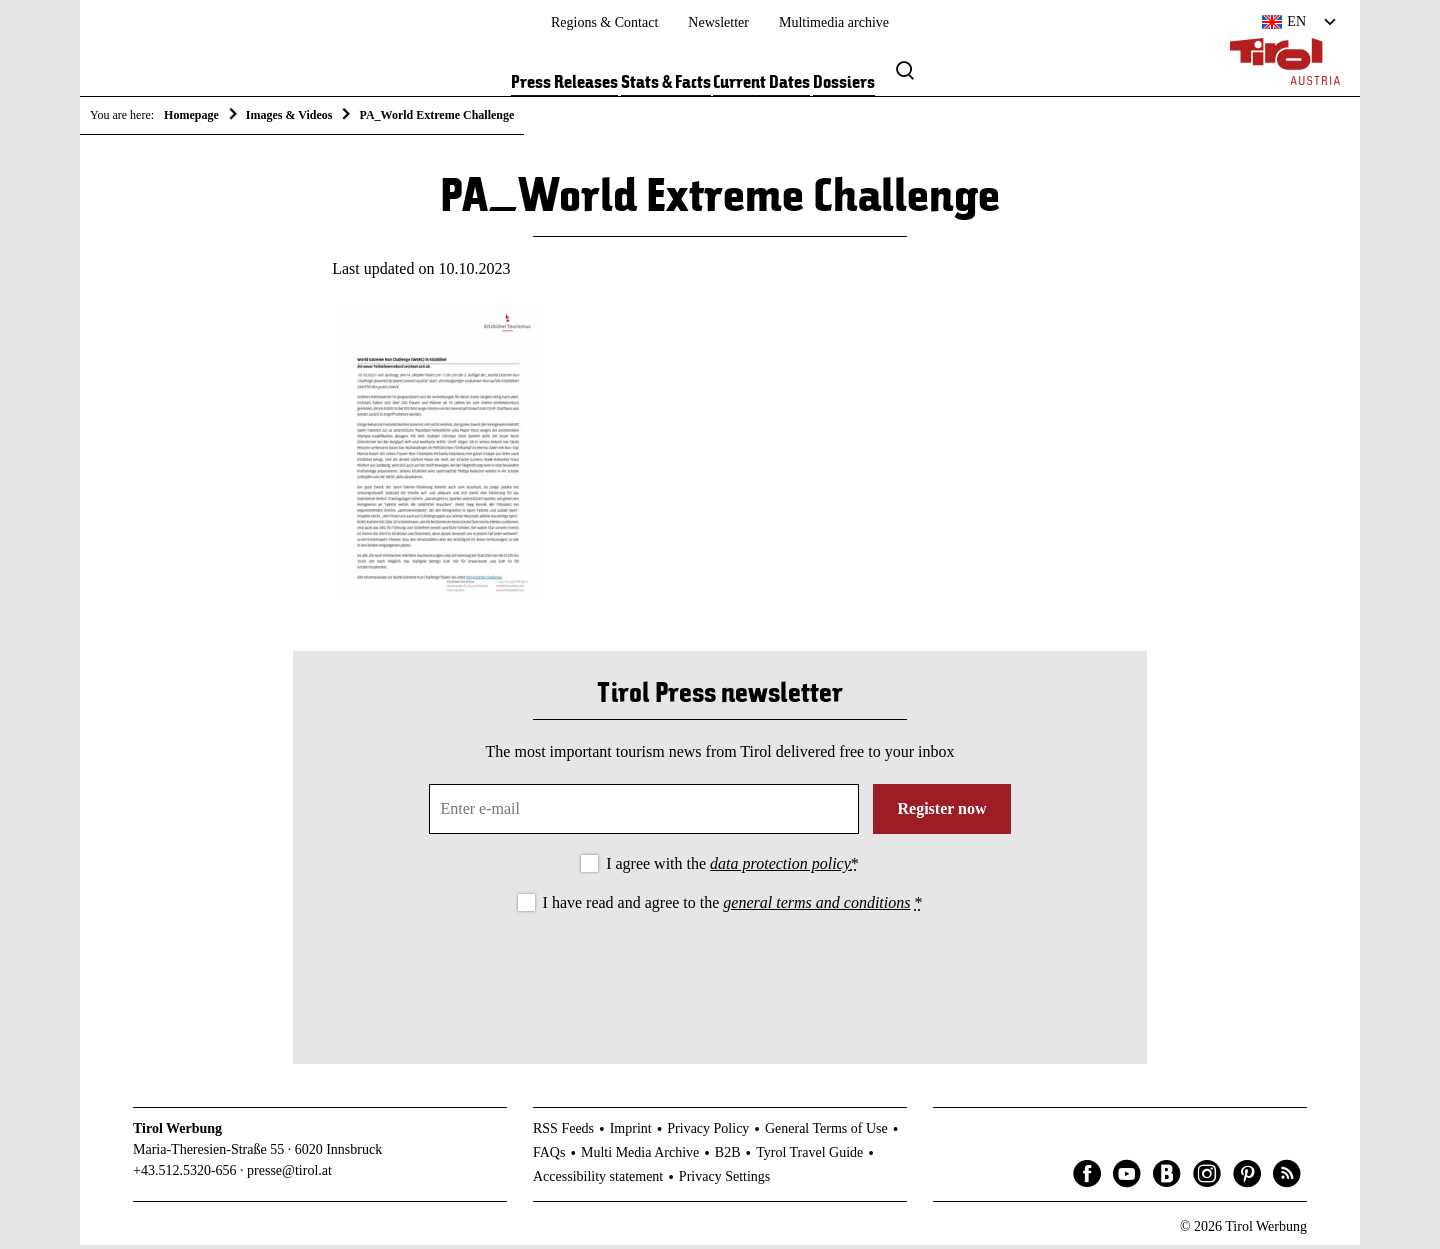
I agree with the (732, 867)
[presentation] (720, 975)
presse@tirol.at (289, 1173)
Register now (941, 812)
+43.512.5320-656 (185, 1173)
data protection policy (780, 867)
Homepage (191, 115)
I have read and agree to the (733, 906)
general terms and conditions (816, 906)
